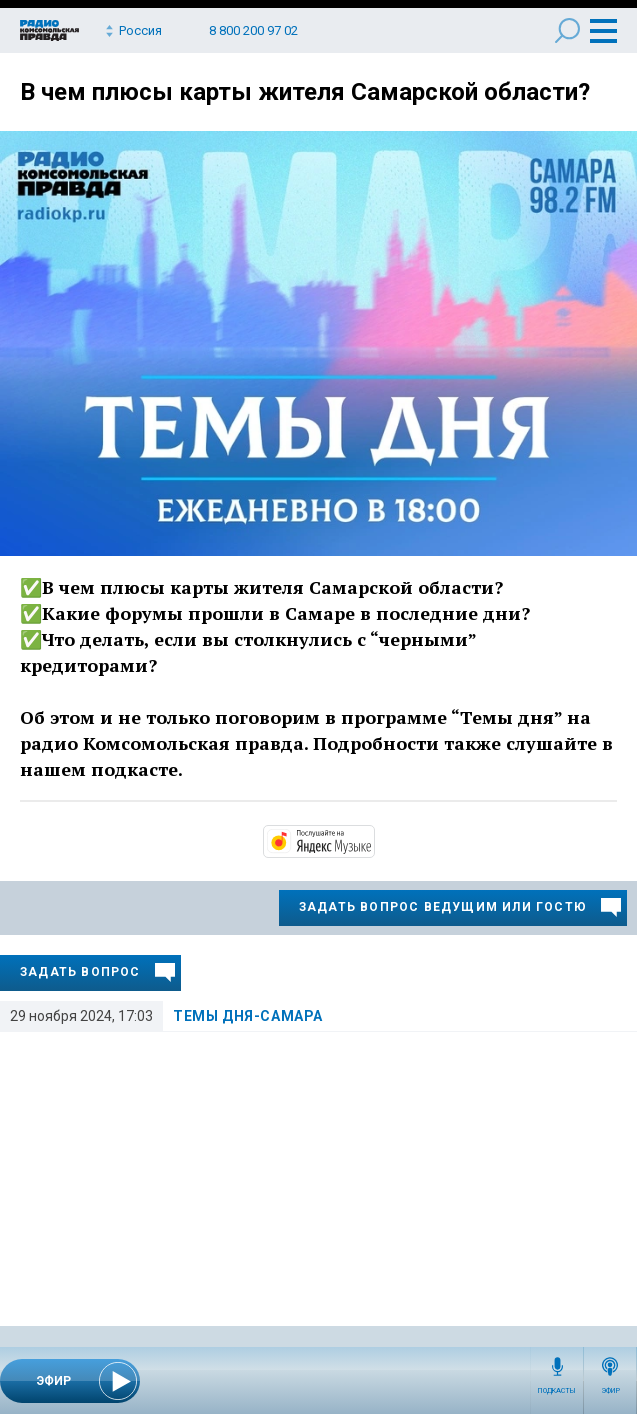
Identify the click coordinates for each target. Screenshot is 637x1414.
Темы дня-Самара (248, 1016)
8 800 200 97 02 (253, 30)
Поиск (567, 30)
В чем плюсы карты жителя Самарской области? (305, 92)
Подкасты (557, 1391)
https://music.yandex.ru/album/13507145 (373, 840)
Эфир (610, 1391)
